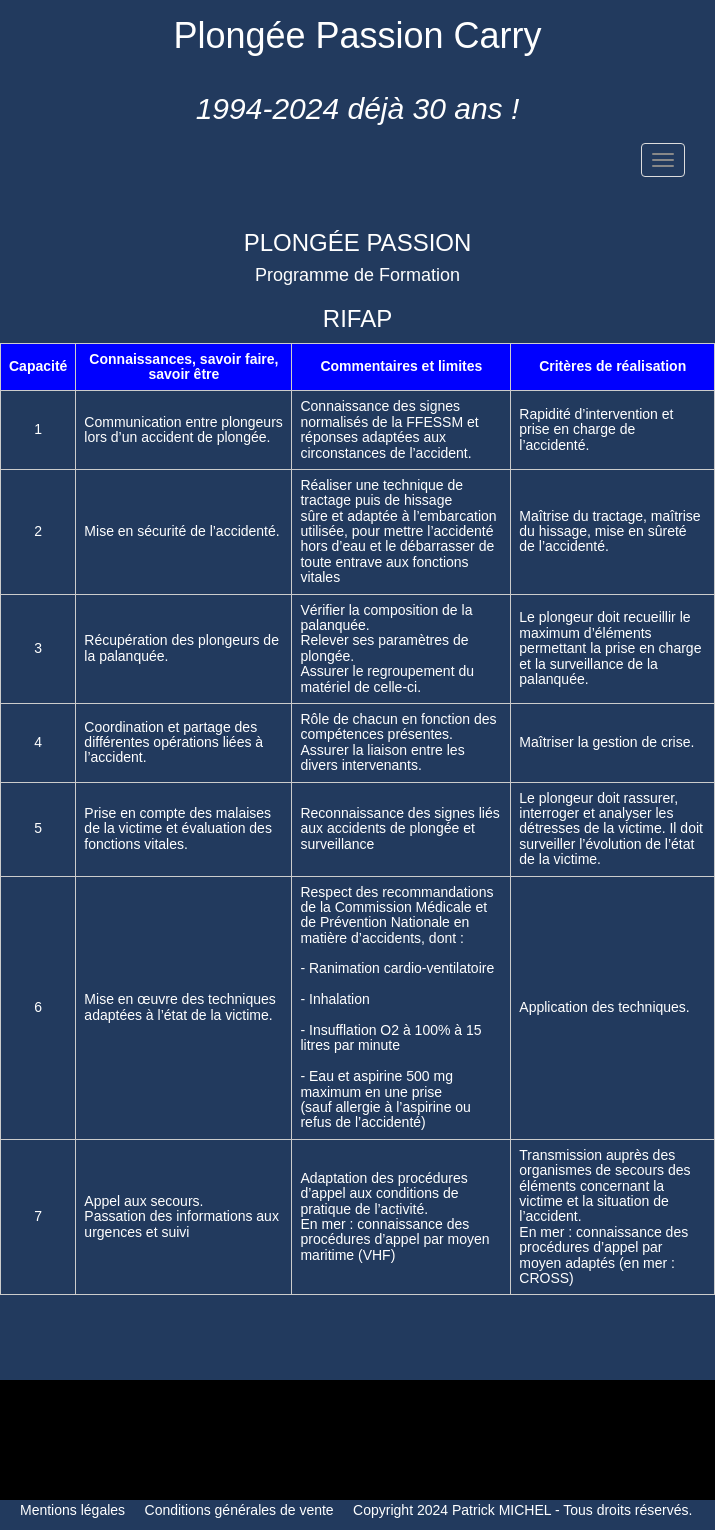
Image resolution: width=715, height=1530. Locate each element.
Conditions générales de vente (239, 1510)
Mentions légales (72, 1510)
